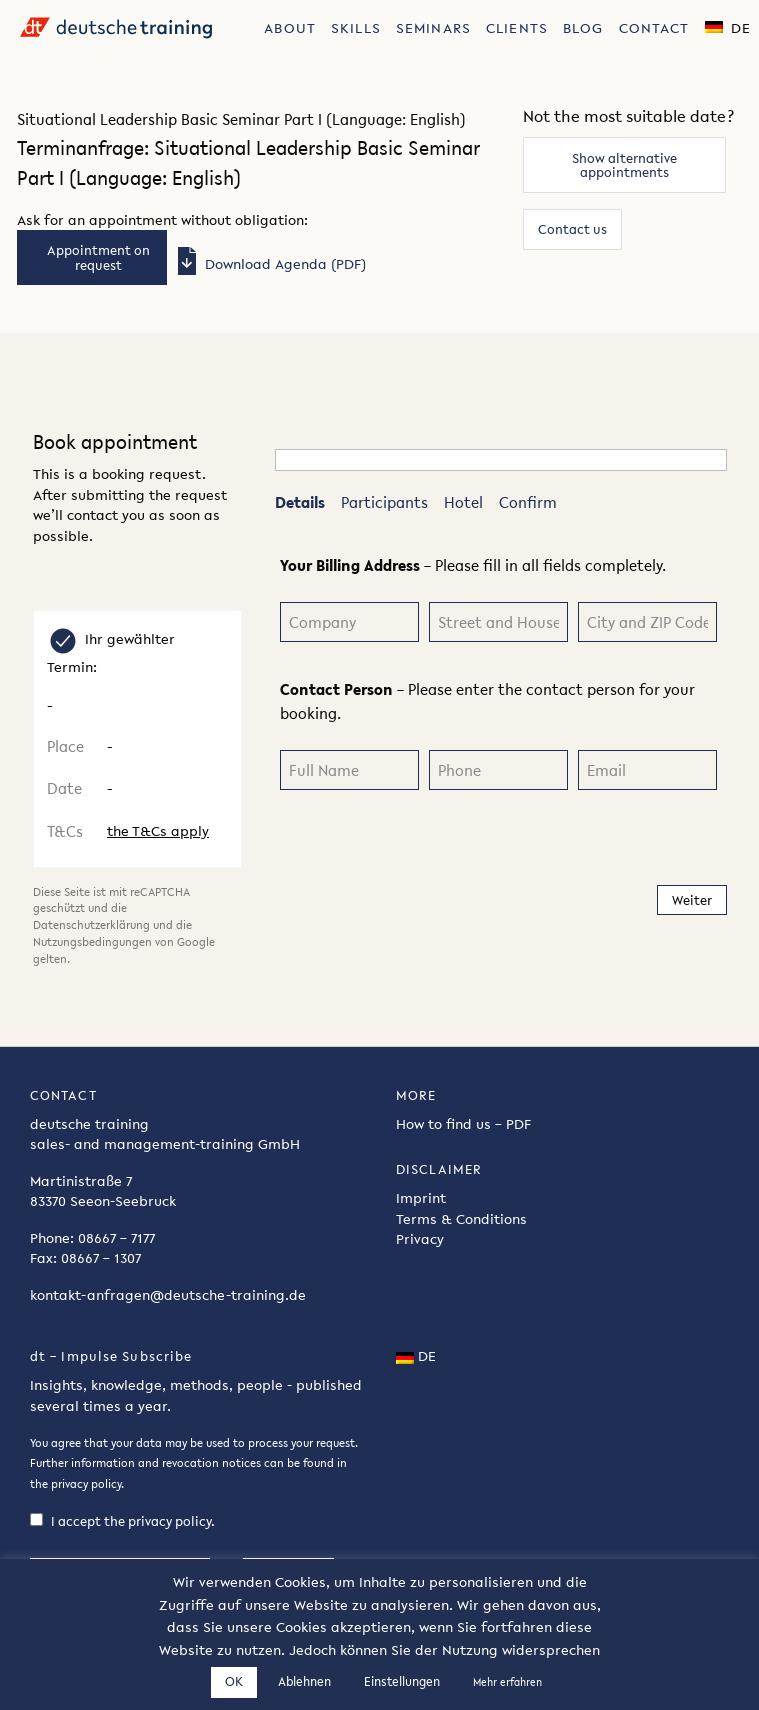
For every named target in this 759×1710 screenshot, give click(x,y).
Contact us (572, 229)
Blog (583, 28)
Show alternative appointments (624, 165)
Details (300, 502)
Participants (384, 502)
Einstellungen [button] (402, 1681)
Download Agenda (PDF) (268, 264)
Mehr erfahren (507, 1682)
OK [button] (234, 1681)
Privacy (420, 1242)
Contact (654, 28)
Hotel (463, 502)
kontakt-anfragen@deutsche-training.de (168, 1297)
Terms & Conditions (461, 1222)
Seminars (433, 28)
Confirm (528, 502)
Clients (517, 28)
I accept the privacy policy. (122, 1524)
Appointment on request (98, 257)
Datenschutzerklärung (91, 925)
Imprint (421, 1201)
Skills (356, 28)
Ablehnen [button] (304, 1681)
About (290, 28)
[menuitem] (290, 26)
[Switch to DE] (728, 26)
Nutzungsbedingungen (92, 942)
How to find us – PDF (463, 1127)
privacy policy (86, 1487)
